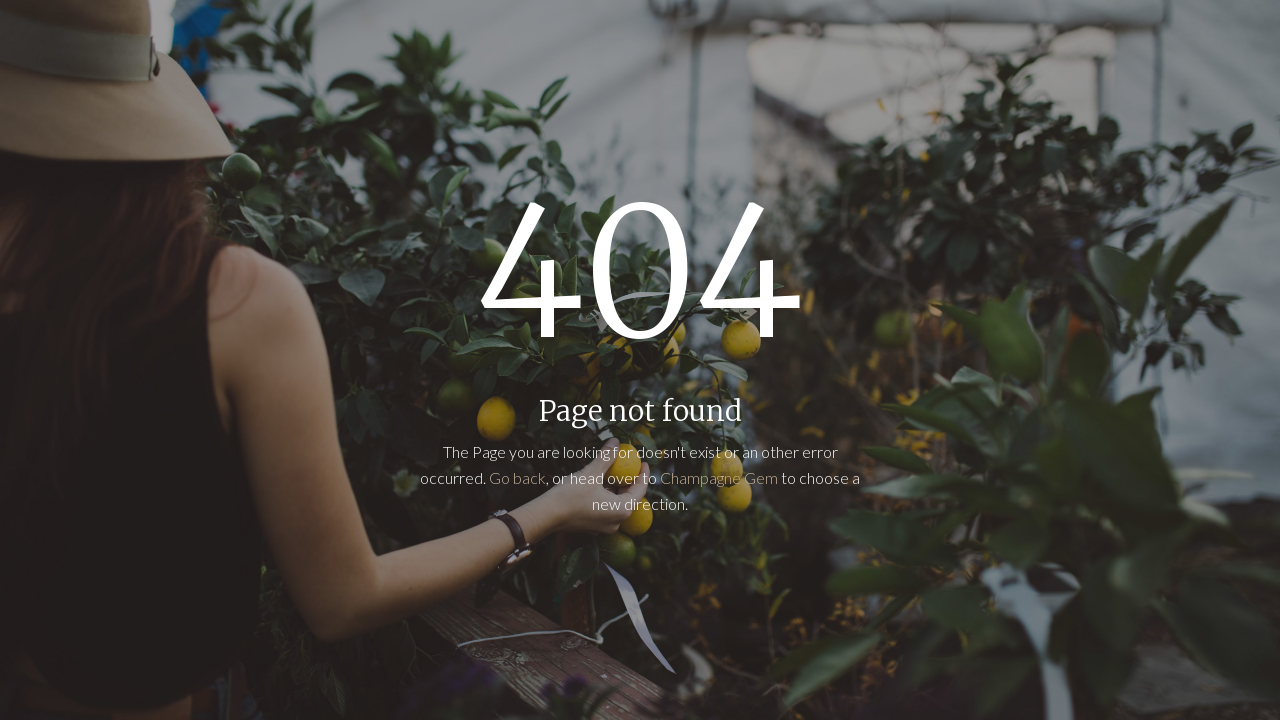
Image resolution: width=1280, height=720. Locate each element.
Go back (517, 477)
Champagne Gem (719, 477)
